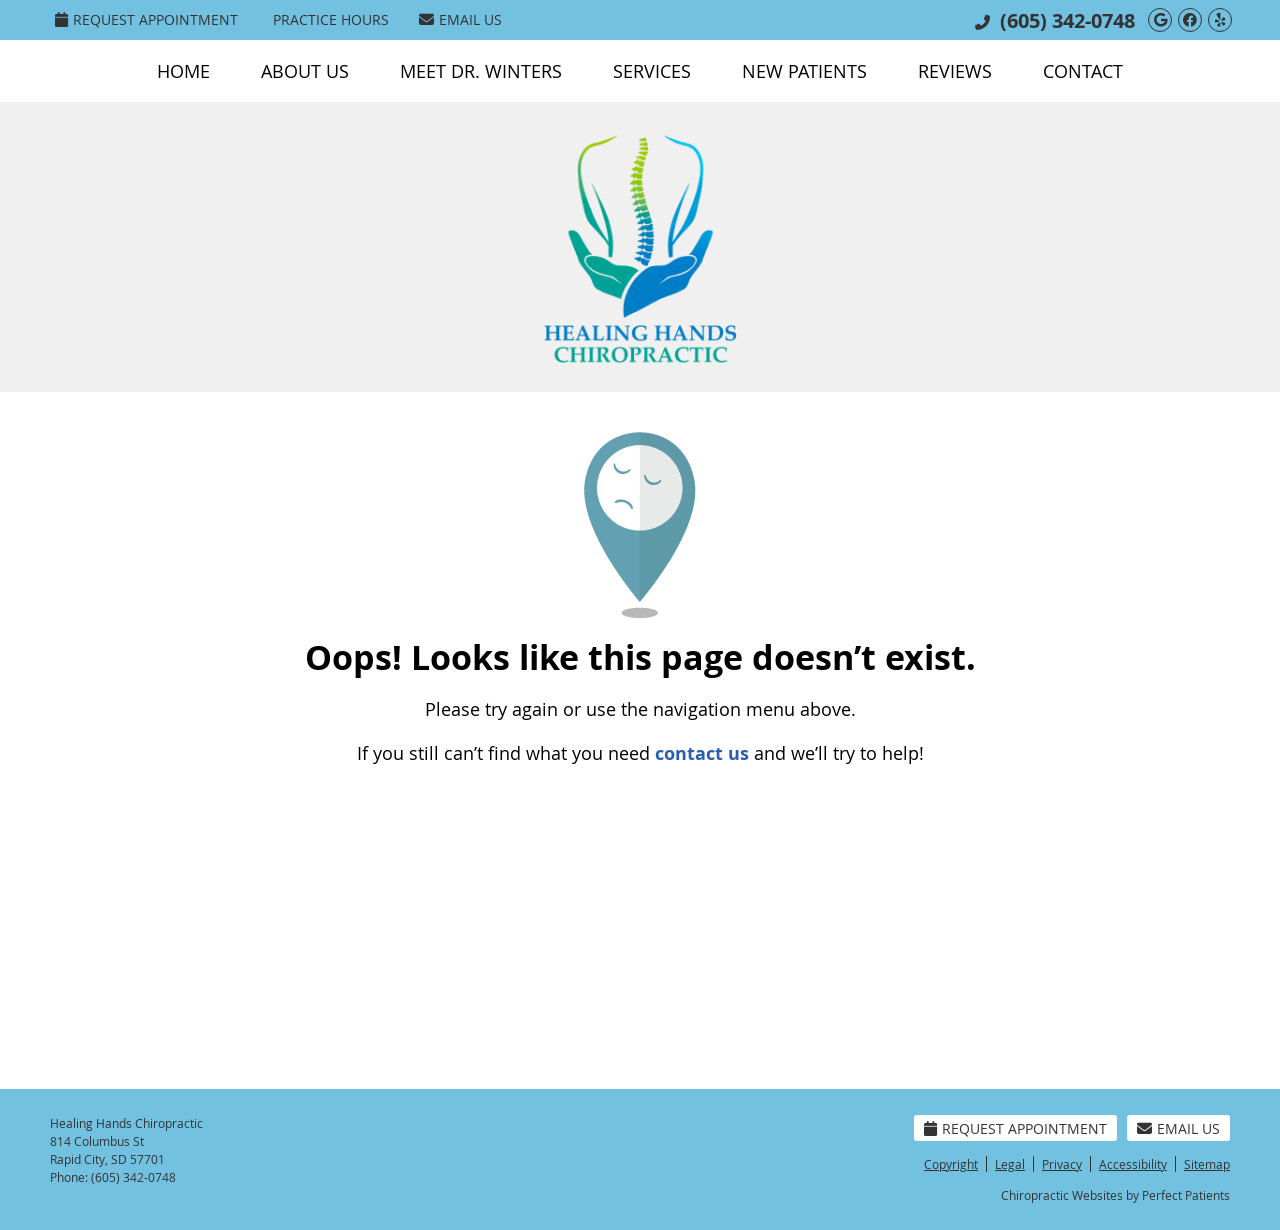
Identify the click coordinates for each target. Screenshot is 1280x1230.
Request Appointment (146, 19)
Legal (1010, 1164)
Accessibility (1133, 1164)
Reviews (955, 71)
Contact (1083, 71)
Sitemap (1207, 1164)
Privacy (1062, 1164)
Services (652, 71)
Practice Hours (331, 19)
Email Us (460, 19)
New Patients (804, 71)
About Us (305, 71)
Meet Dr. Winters (481, 71)
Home (183, 71)
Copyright (951, 1164)
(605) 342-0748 (1067, 20)
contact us (702, 753)
